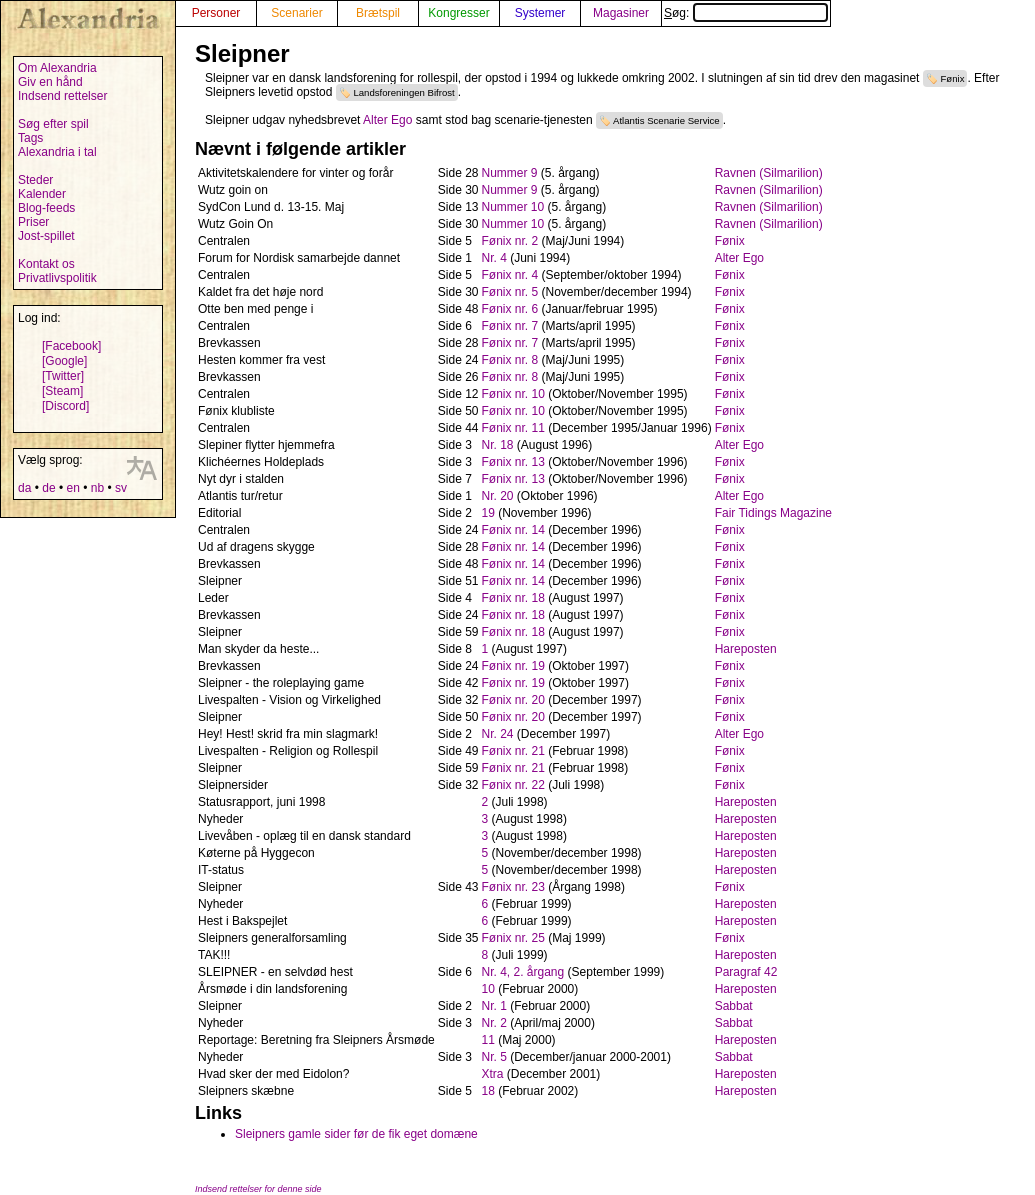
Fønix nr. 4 (510, 275)
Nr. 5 (494, 1057)
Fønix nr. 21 (513, 751)
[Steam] (62, 391)
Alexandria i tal (57, 152)
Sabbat (734, 1006)
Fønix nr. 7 (510, 326)
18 (488, 1091)
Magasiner (621, 13)
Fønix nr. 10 (513, 394)
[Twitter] (63, 376)
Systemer (540, 13)
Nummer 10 (513, 207)
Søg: (746, 13)
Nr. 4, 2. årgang (523, 972)
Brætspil (378, 13)
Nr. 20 (498, 496)
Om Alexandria (57, 68)
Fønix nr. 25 (513, 938)
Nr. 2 (494, 1023)
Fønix (952, 78)
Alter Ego (387, 120)
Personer (216, 13)
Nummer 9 (510, 173)
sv (121, 488)
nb (97, 488)
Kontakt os (46, 264)
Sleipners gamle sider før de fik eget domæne (356, 1134)
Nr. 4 (494, 258)
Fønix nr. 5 (510, 292)
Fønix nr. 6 (510, 309)
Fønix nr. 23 (513, 887)
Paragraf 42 (746, 972)
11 (488, 1040)
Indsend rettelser (62, 96)
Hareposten (746, 649)
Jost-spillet (46, 236)
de (48, 488)
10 (488, 989)
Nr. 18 (498, 445)
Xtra (493, 1074)
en (72, 488)
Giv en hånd (50, 82)
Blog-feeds (46, 208)
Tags (30, 138)
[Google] (64, 361)
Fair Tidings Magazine (773, 513)
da (24, 488)
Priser (33, 222)
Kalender (42, 194)
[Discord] (65, 406)
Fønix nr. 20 (513, 700)
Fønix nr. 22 (513, 785)
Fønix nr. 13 (513, 462)
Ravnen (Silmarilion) (769, 173)
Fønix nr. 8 (510, 360)
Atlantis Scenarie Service (666, 120)
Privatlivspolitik (57, 278)
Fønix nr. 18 (513, 598)
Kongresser (458, 13)
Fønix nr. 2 (510, 241)
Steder (35, 180)
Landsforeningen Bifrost (403, 92)
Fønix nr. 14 (513, 530)
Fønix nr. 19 (513, 666)
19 (488, 513)
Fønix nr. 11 (513, 428)
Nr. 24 (498, 734)
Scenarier (296, 13)
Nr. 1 (494, 1006)
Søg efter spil (53, 124)
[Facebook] (71, 346)
